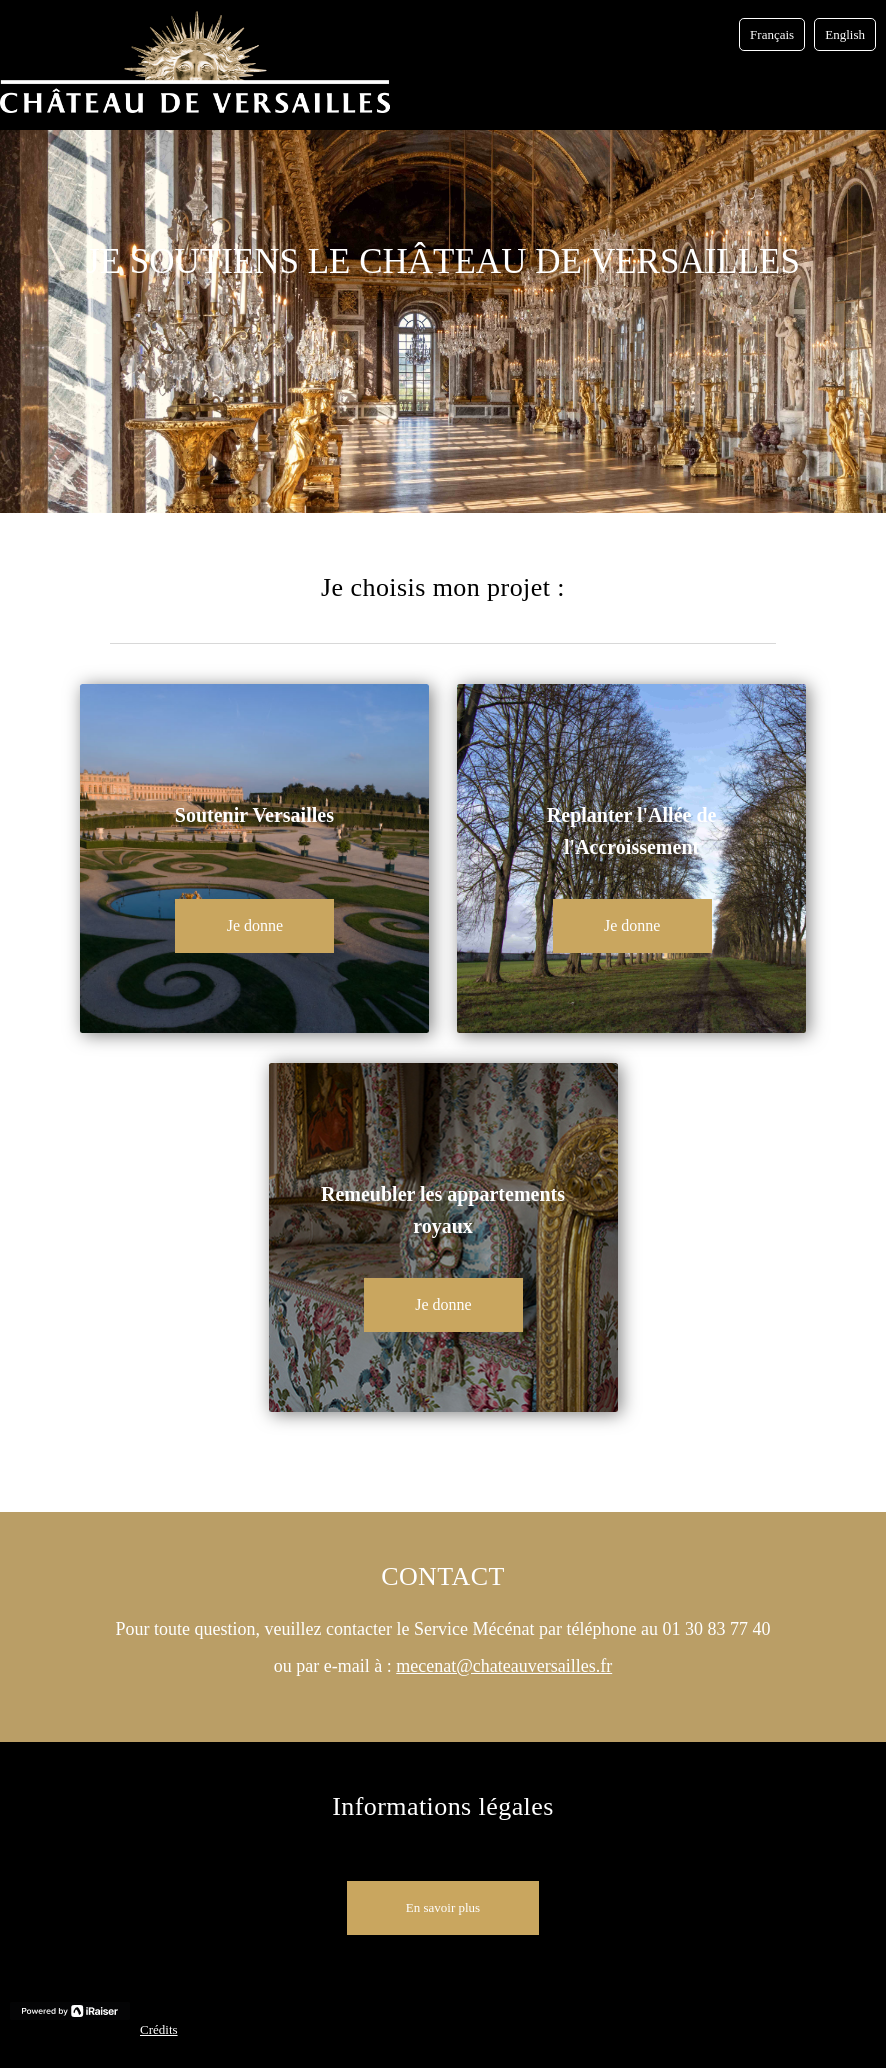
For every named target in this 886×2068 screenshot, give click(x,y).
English (845, 34)
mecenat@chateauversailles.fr (504, 1666)
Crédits (159, 2029)
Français (772, 34)
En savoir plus (443, 1907)
